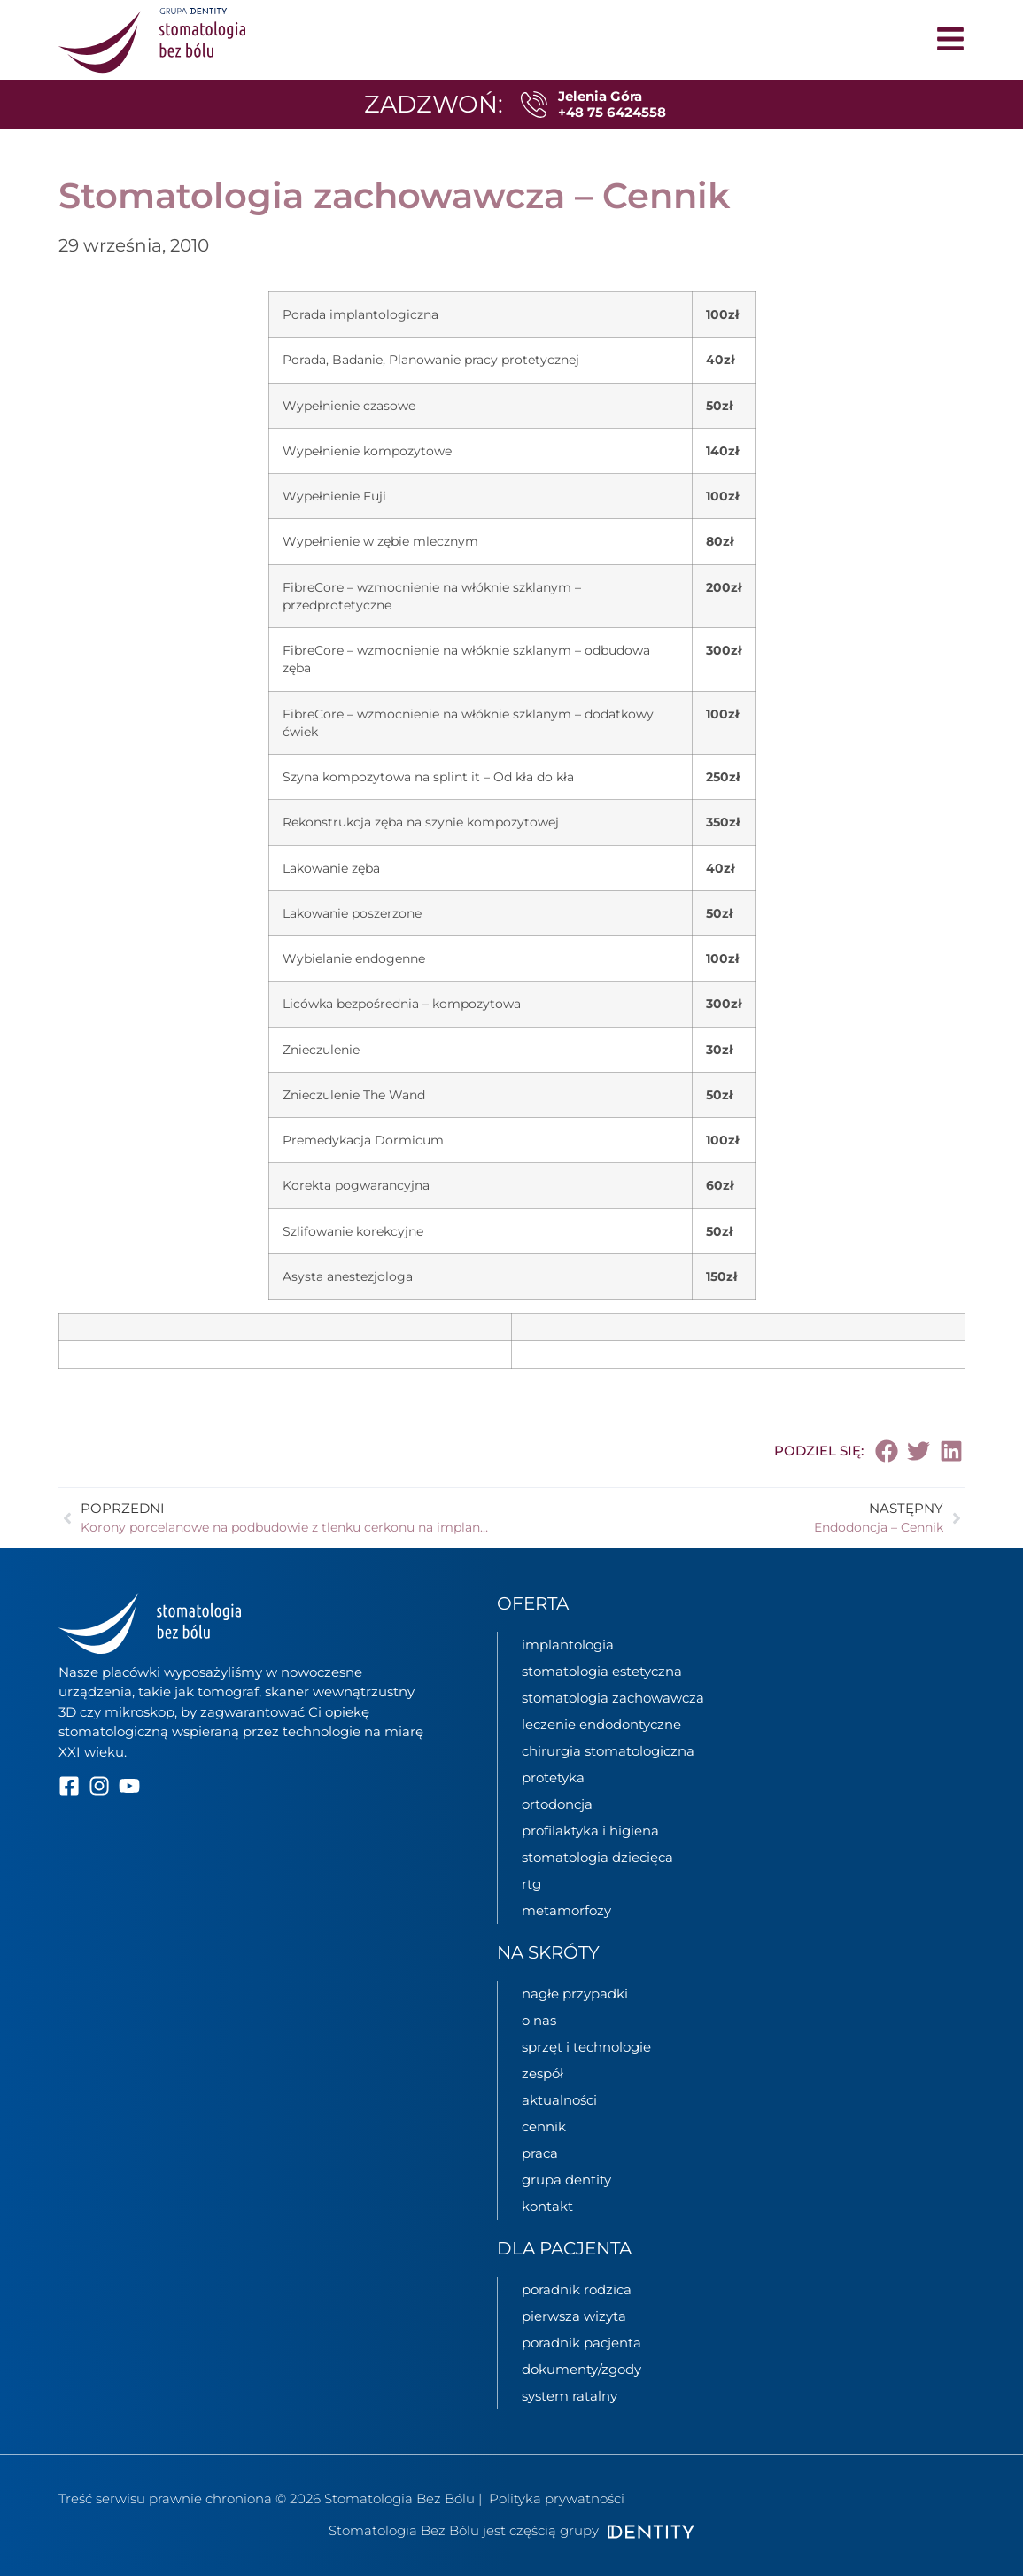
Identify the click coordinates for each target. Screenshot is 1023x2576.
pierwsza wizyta (574, 2316)
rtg (531, 1883)
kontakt (547, 2206)
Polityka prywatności (556, 2498)
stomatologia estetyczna (602, 1671)
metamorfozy (566, 1910)
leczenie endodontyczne (601, 1724)
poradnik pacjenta (581, 2342)
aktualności (559, 2099)
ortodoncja (557, 1804)
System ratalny (569, 2395)
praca (540, 2153)
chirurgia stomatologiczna (608, 1750)
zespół (542, 2073)
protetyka (553, 1777)
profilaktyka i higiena (590, 1830)
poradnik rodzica (577, 2289)
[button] (886, 1451)
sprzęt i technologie (586, 2046)
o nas (539, 2020)
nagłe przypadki (575, 1993)
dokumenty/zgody (581, 2369)
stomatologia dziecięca (597, 1857)
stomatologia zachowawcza (613, 1697)
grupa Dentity (566, 2179)
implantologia (568, 1644)
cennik (544, 2126)
